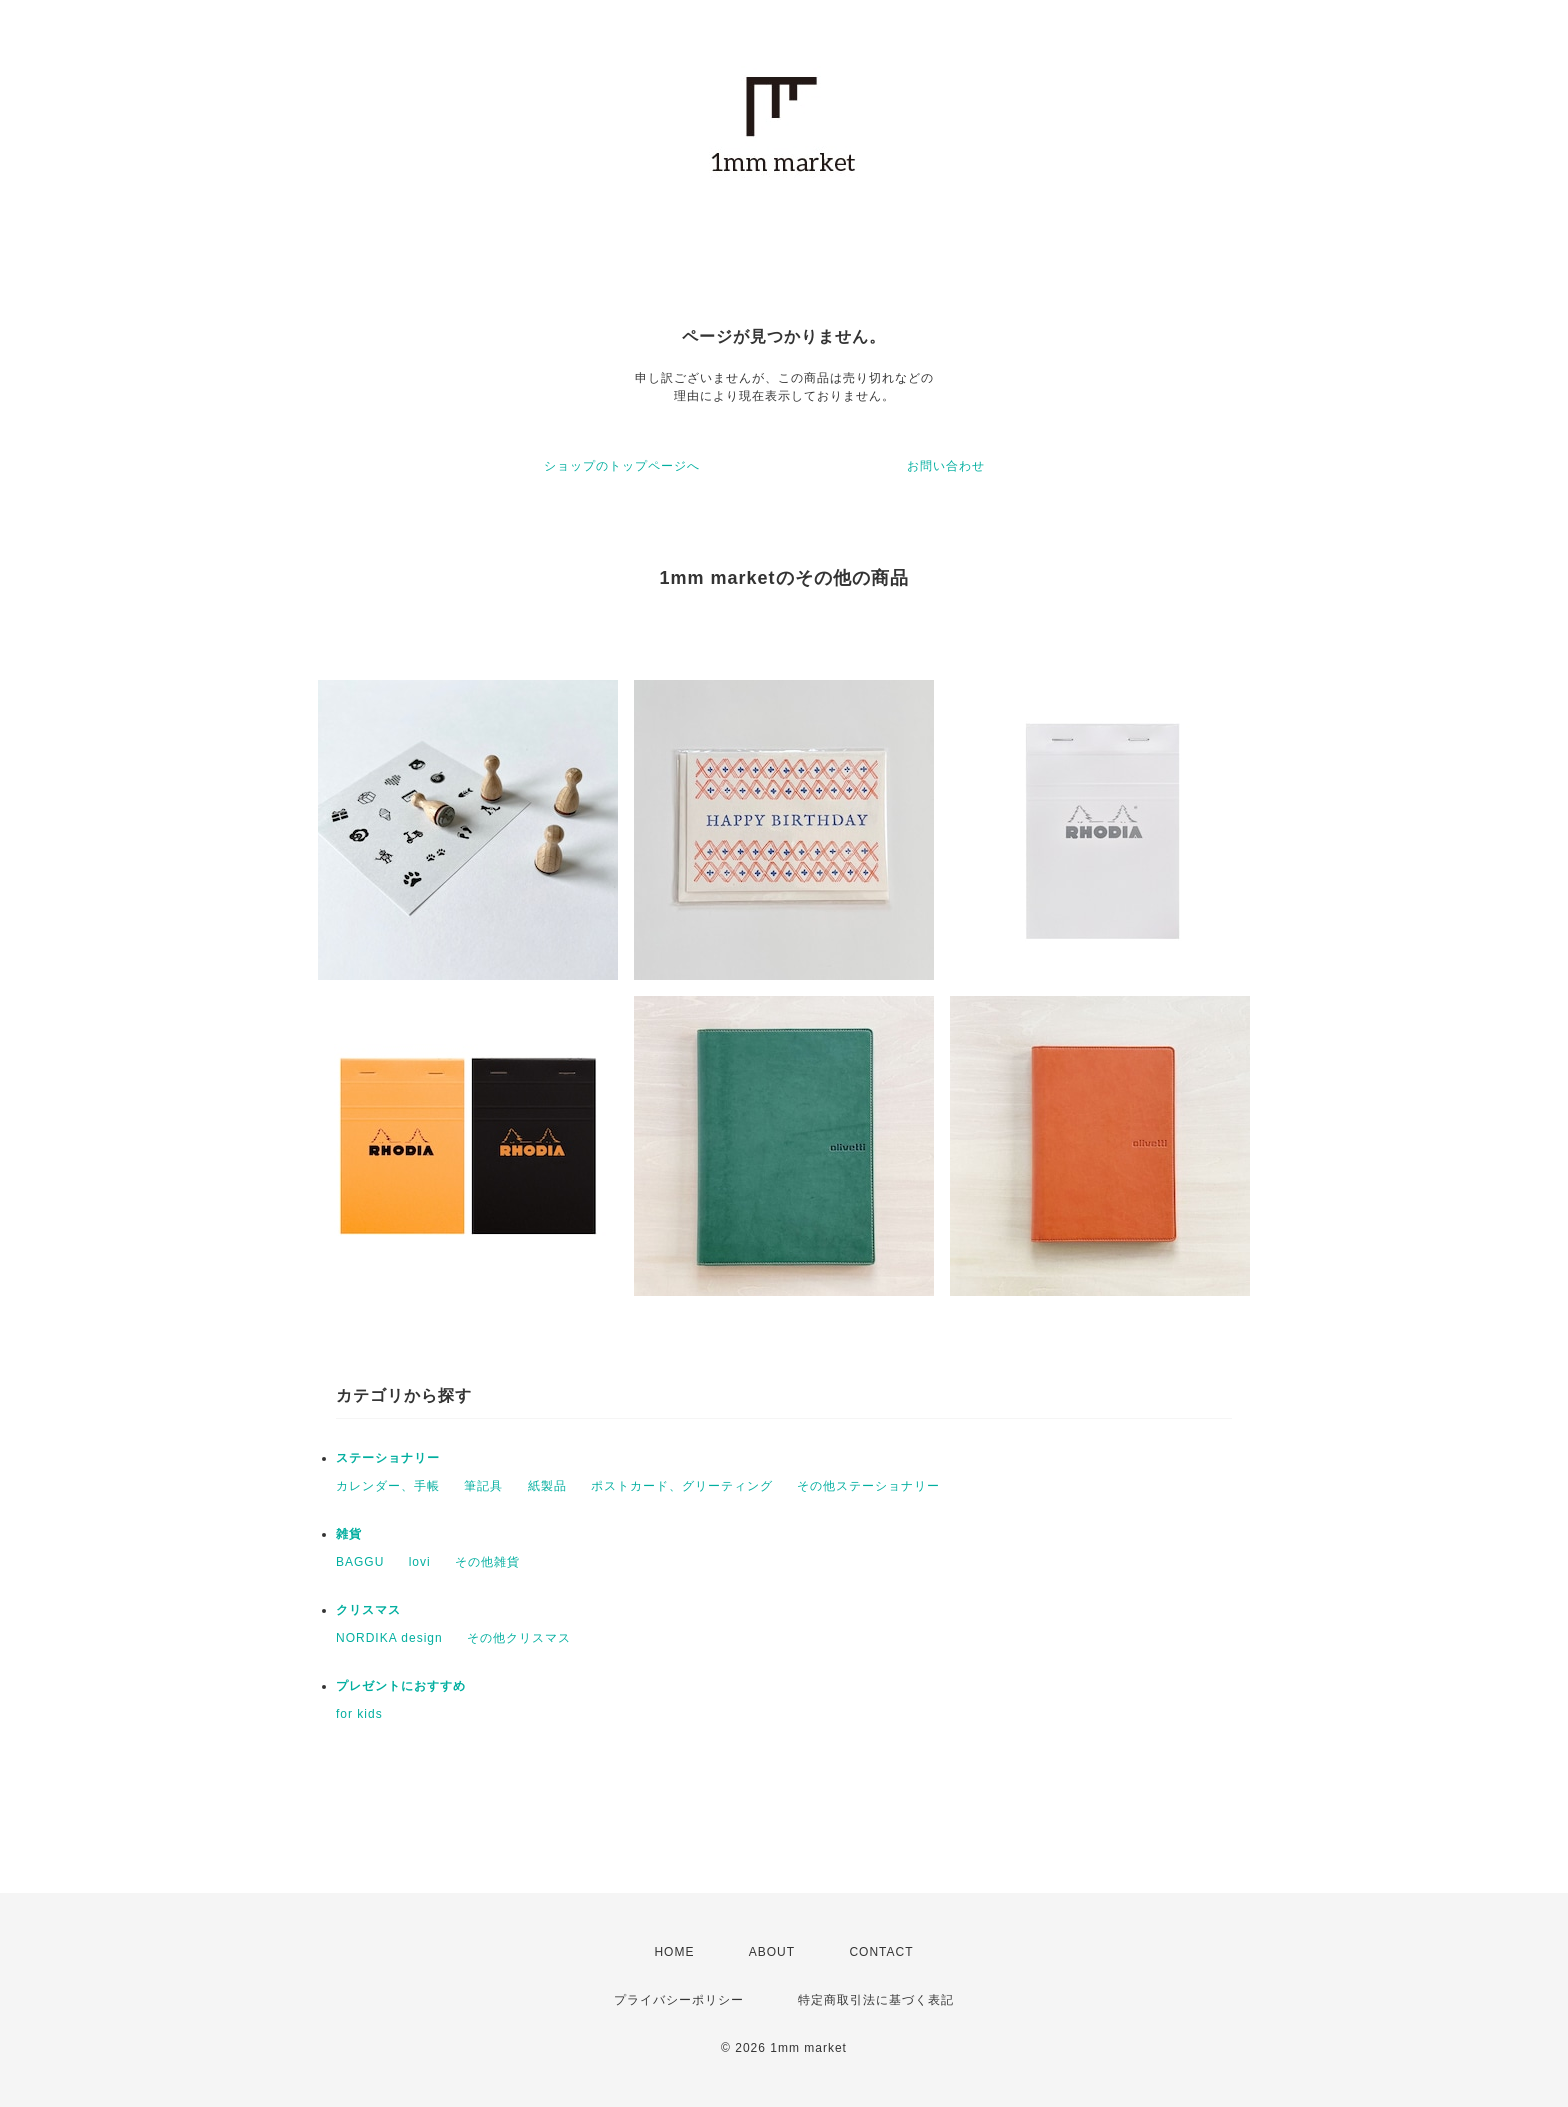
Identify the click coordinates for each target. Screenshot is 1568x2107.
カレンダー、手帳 (388, 1486)
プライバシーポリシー (679, 2000)
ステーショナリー (388, 1458)
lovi (420, 1562)
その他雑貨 (487, 1562)
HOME (674, 1952)
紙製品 (547, 1486)
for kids (359, 1714)
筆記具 (483, 1486)
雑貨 (349, 1534)
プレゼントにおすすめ (401, 1686)
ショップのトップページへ (622, 466)
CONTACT (881, 1952)
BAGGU (360, 1562)
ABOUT (772, 1952)
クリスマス (368, 1610)
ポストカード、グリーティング (682, 1486)
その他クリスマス (519, 1638)
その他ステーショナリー (868, 1486)
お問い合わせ (946, 466)
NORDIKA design (389, 1638)
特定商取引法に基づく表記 (876, 2000)
